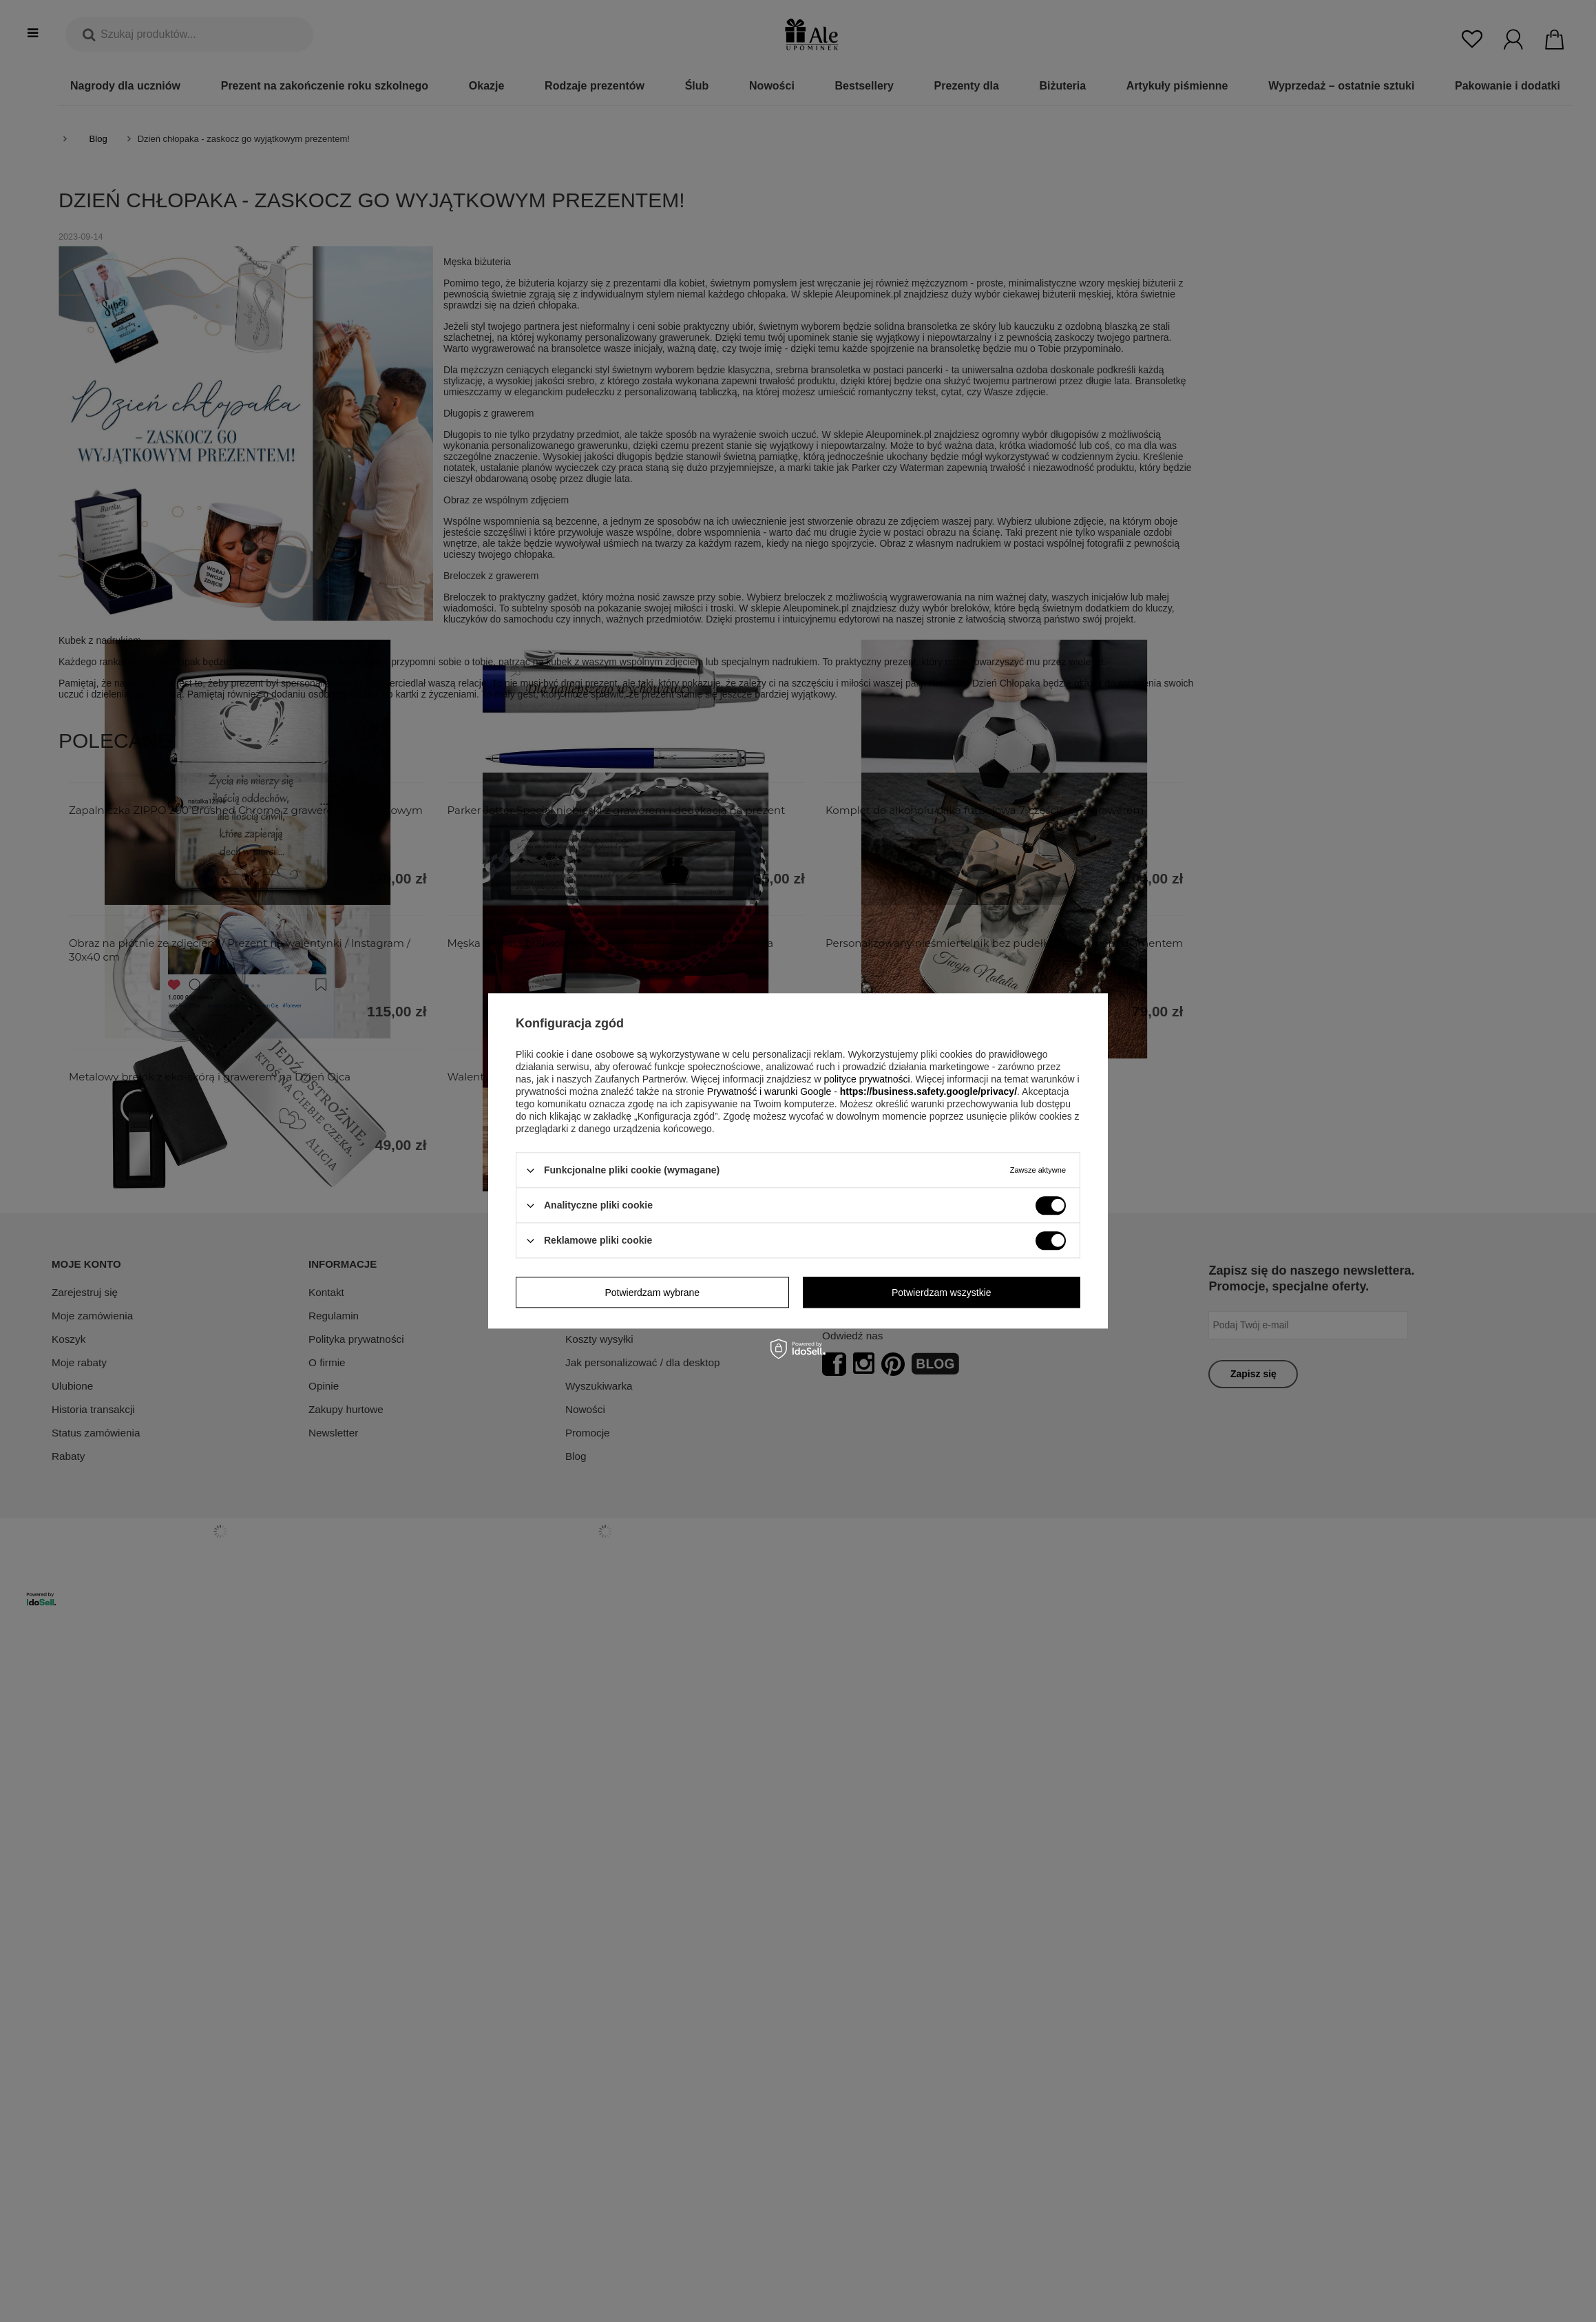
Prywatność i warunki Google (769, 1091)
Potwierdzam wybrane (652, 1292)
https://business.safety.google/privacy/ (928, 1091)
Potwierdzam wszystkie (941, 1292)
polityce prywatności (866, 1079)
